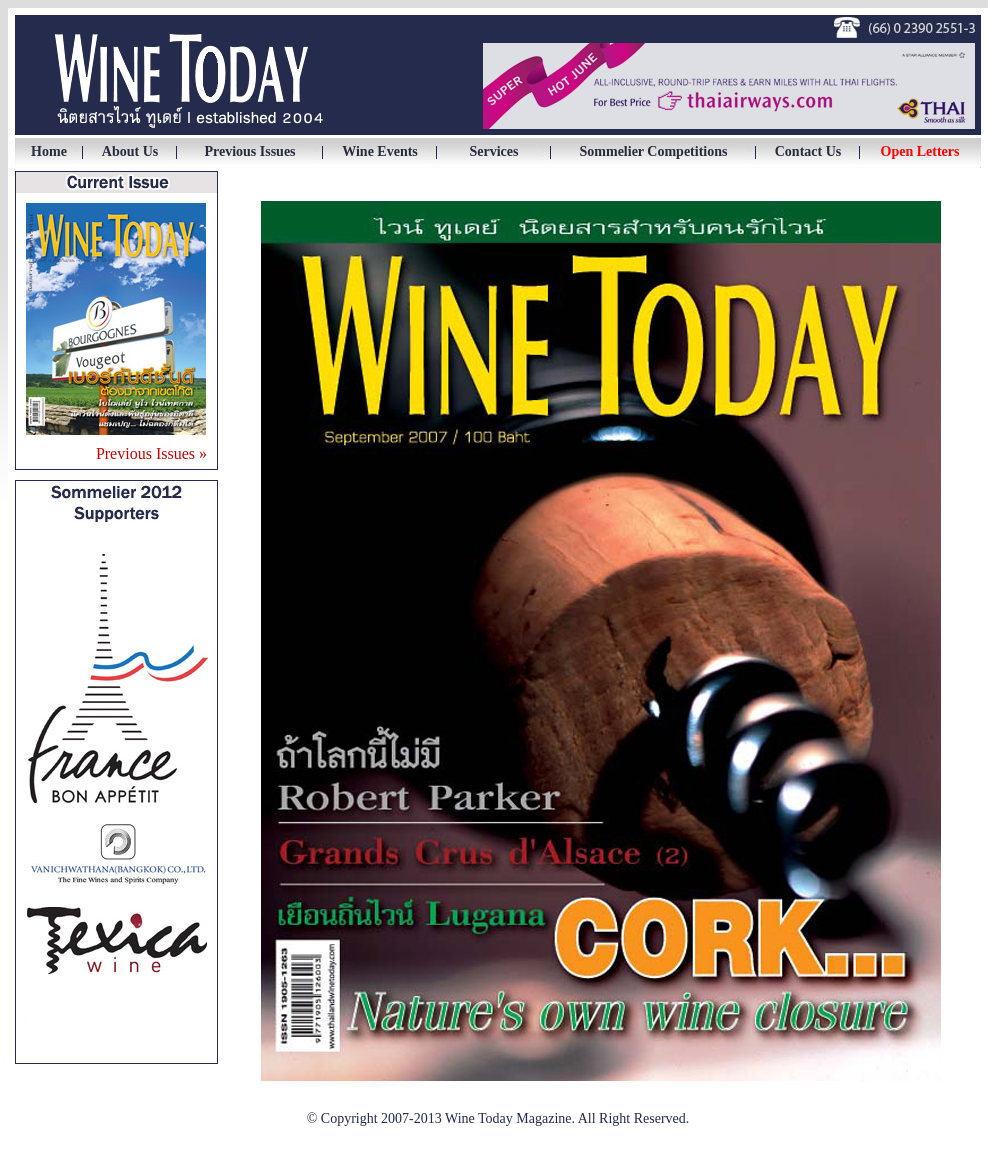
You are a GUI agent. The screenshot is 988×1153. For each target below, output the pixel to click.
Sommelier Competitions (654, 151)
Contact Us (808, 151)
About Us (130, 151)
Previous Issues (249, 151)
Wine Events (380, 151)
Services (494, 151)
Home (49, 151)
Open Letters (920, 151)
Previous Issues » (151, 453)
